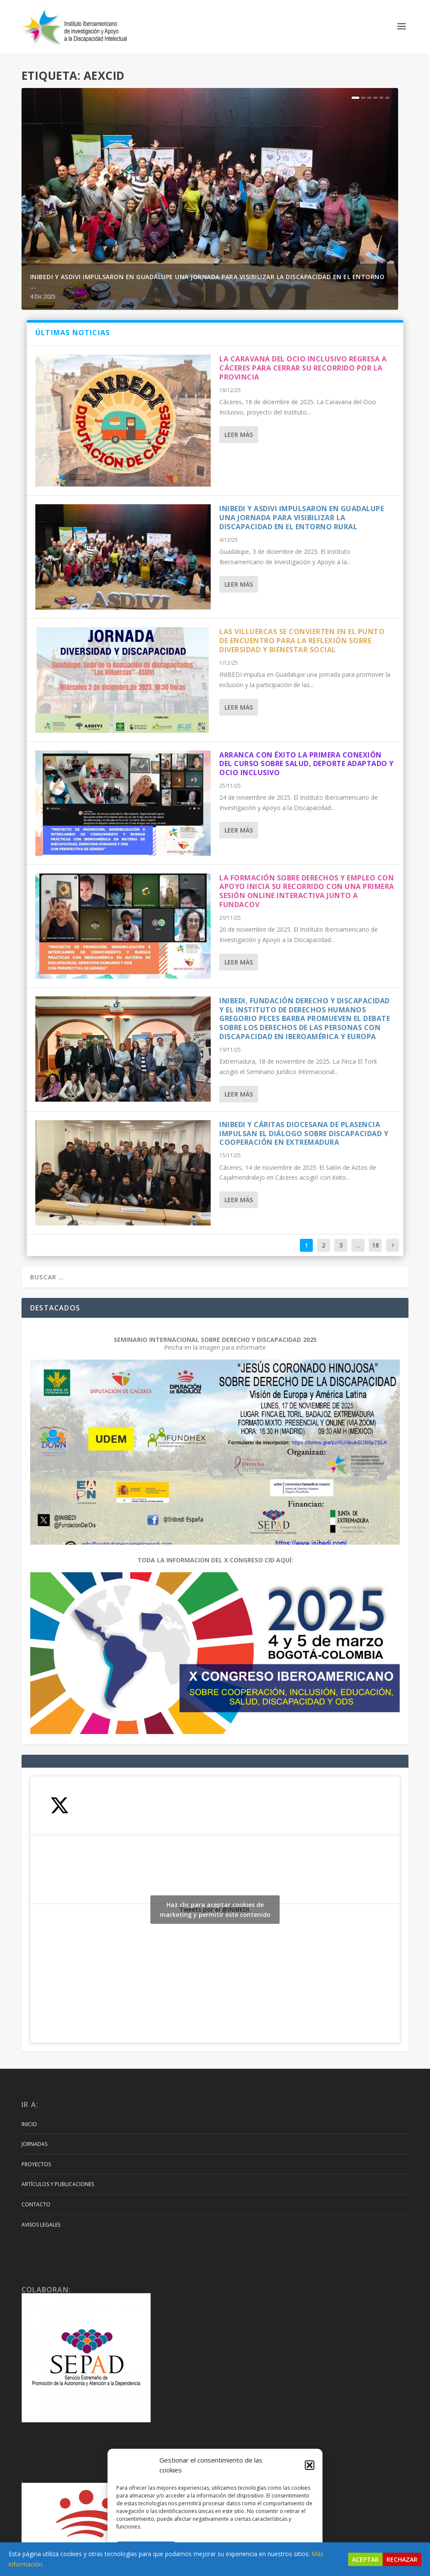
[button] (309, 2465)
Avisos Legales (41, 2224)
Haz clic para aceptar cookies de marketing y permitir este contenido (215, 1910)
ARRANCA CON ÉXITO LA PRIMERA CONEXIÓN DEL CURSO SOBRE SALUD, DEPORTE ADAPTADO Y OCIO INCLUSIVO (306, 764)
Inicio (29, 2124)
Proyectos (36, 2164)
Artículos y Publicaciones (58, 2184)
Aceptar (365, 2559)
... (358, 1245)
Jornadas (34, 2144)
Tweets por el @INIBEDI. (215, 1909)
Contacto (36, 2204)
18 (375, 1245)
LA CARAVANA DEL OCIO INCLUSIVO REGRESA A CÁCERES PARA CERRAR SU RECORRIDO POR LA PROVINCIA (302, 368)
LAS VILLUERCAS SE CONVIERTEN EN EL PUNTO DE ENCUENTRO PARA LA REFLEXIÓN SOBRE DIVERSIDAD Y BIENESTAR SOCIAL (301, 640)
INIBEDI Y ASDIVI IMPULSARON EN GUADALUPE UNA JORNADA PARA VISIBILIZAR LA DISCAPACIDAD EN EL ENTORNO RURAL (301, 517)
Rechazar (402, 2559)
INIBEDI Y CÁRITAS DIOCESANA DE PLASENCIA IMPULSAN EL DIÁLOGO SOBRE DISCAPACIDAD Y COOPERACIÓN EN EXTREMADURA (303, 1133)
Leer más (238, 434)
